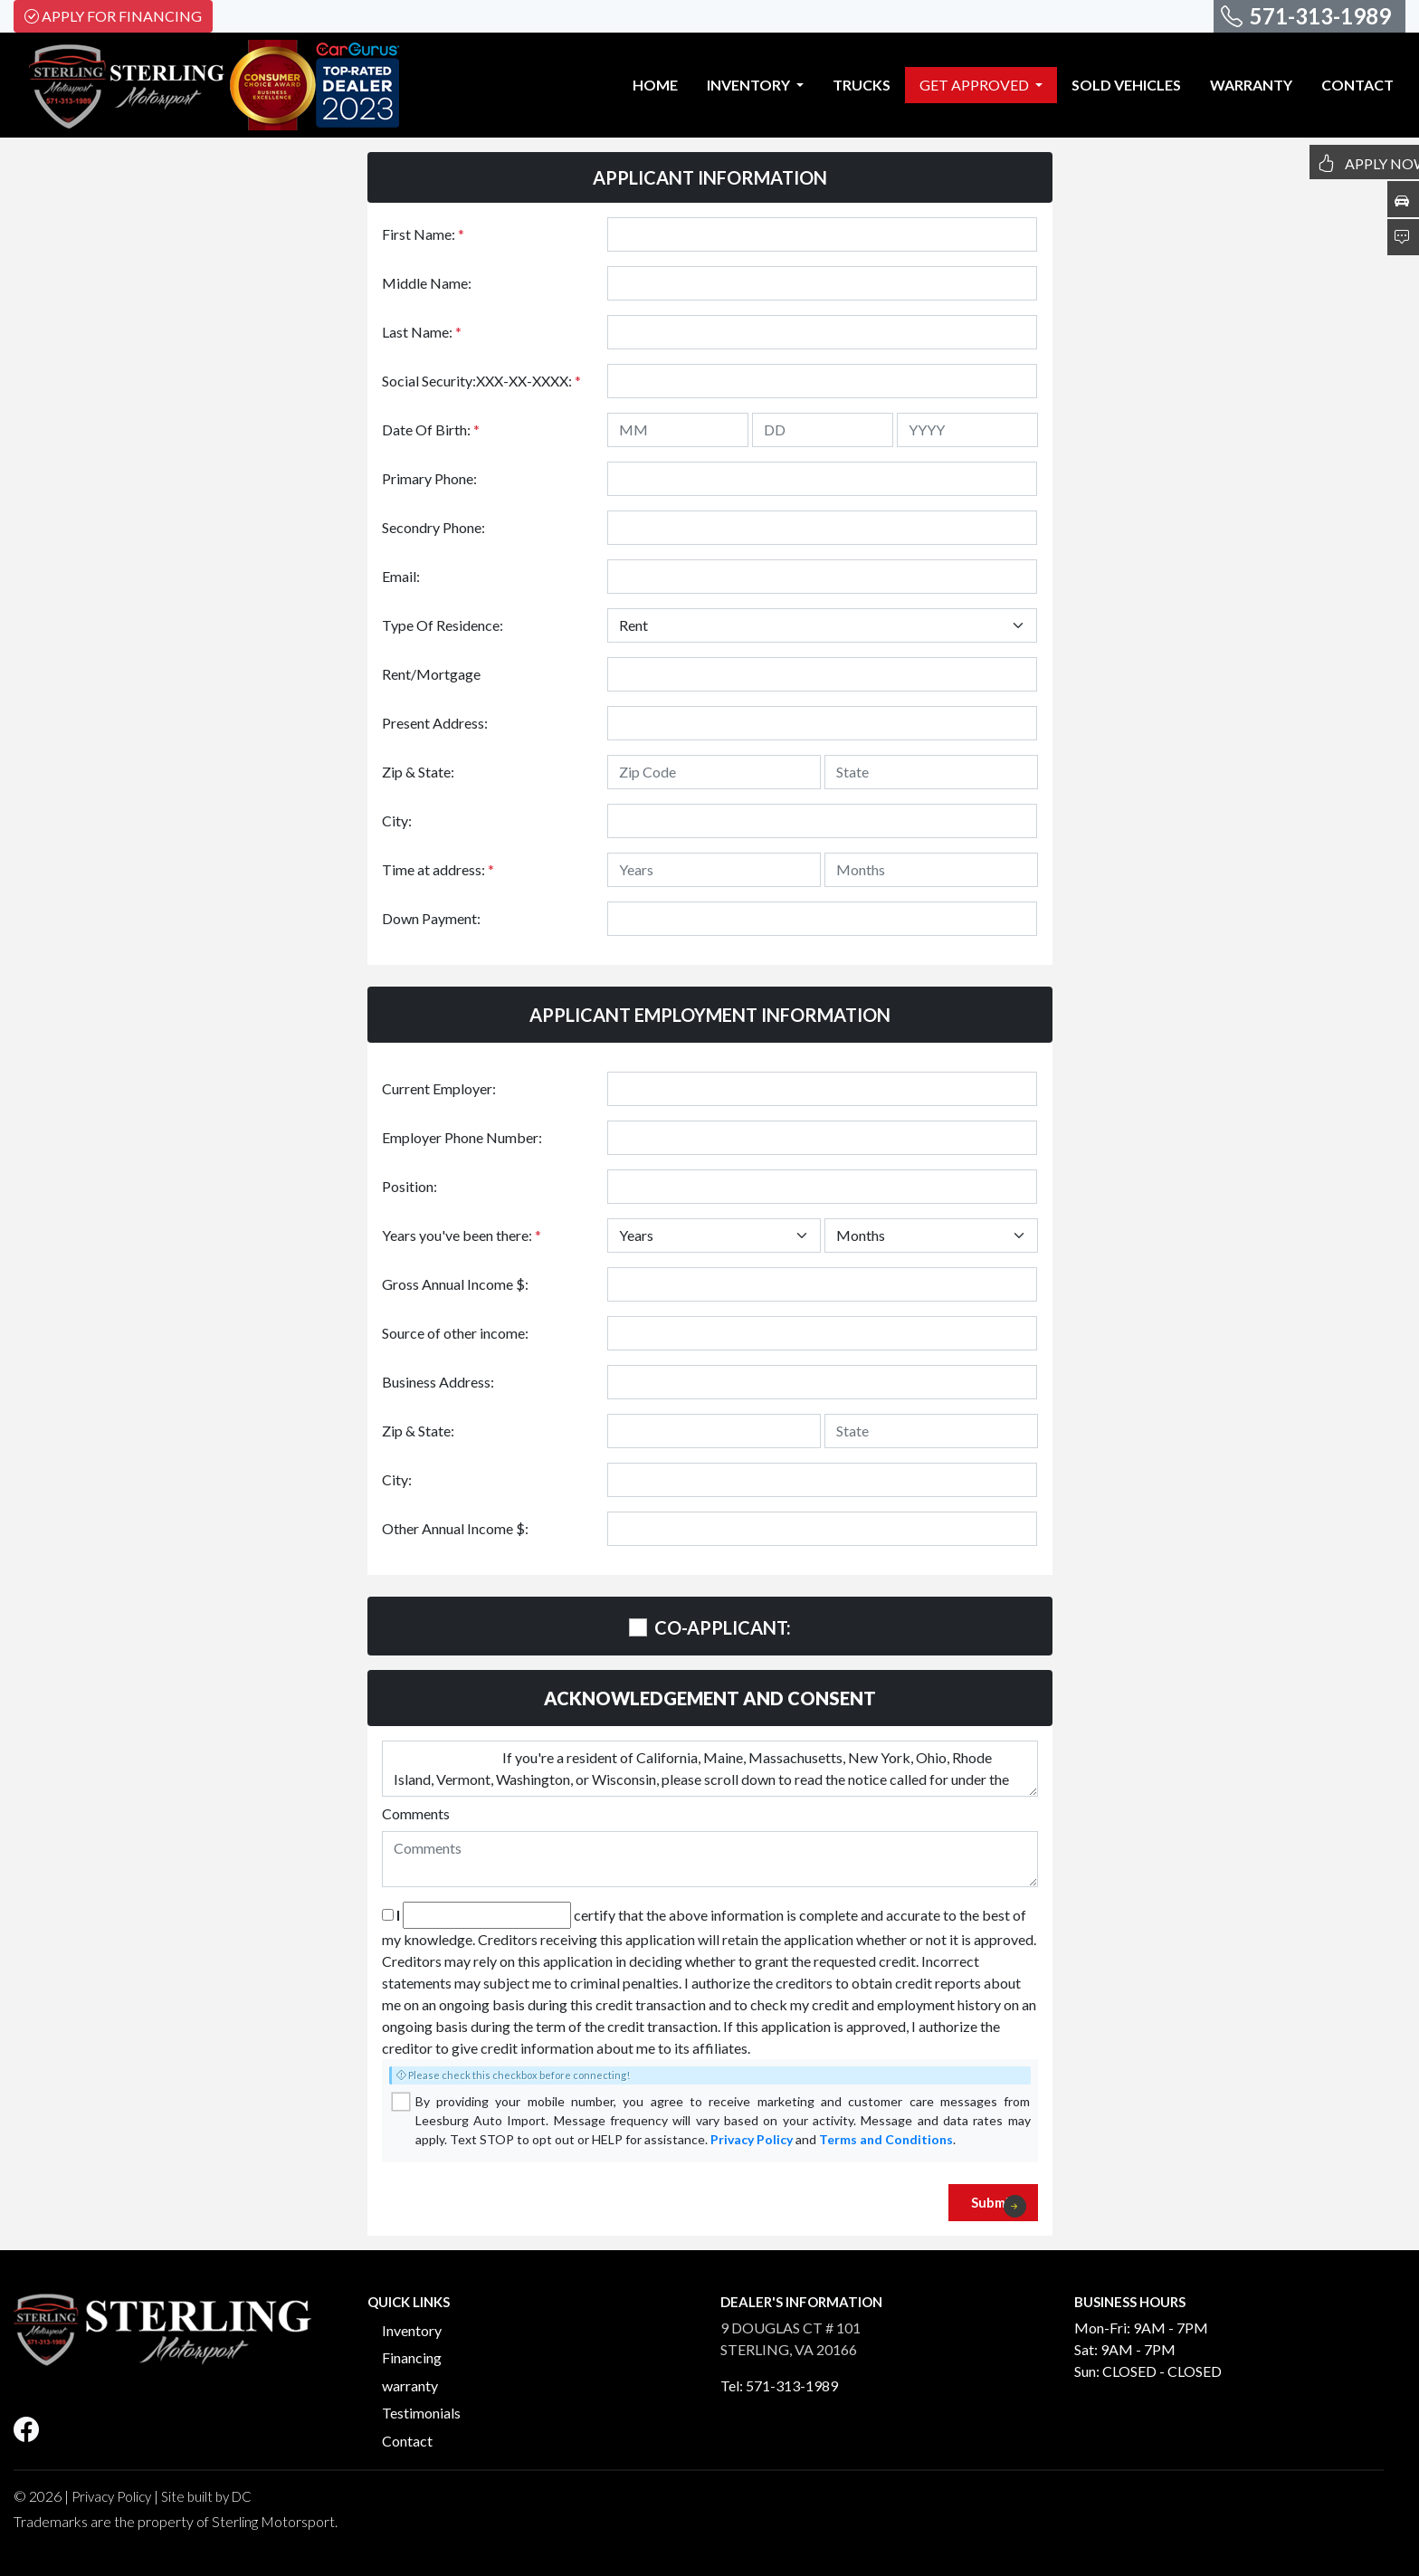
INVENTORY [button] (750, 84)
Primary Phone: (429, 478)
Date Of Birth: (431, 429)
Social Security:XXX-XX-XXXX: (481, 380)
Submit (998, 2206)
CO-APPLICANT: (722, 1627)
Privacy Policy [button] (111, 2496)
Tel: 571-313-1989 (779, 2385)
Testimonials (421, 2412)
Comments (416, 1813)
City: (397, 820)
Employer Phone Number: (462, 1137)
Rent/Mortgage (431, 673)
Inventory (412, 2330)
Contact (407, 2440)
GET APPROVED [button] (975, 84)
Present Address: (435, 722)
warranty (410, 2385)
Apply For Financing (113, 15)
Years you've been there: (461, 1235)
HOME (655, 84)
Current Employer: (439, 1088)
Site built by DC (206, 2496)
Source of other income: (455, 1332)
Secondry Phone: (433, 527)
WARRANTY (1251, 84)
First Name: (423, 234)
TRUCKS (861, 84)
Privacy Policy (751, 2139)
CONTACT (1357, 84)
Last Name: (422, 331)
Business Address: (438, 1381)
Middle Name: (426, 282)
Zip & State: (418, 771)
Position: (409, 1186)
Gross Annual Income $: (455, 1284)
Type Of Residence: (442, 625)
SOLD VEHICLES (1126, 84)
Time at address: (438, 869)
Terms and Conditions (886, 2139)
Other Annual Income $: (455, 1528)
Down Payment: (431, 918)
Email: (401, 576)
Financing (412, 2357)
